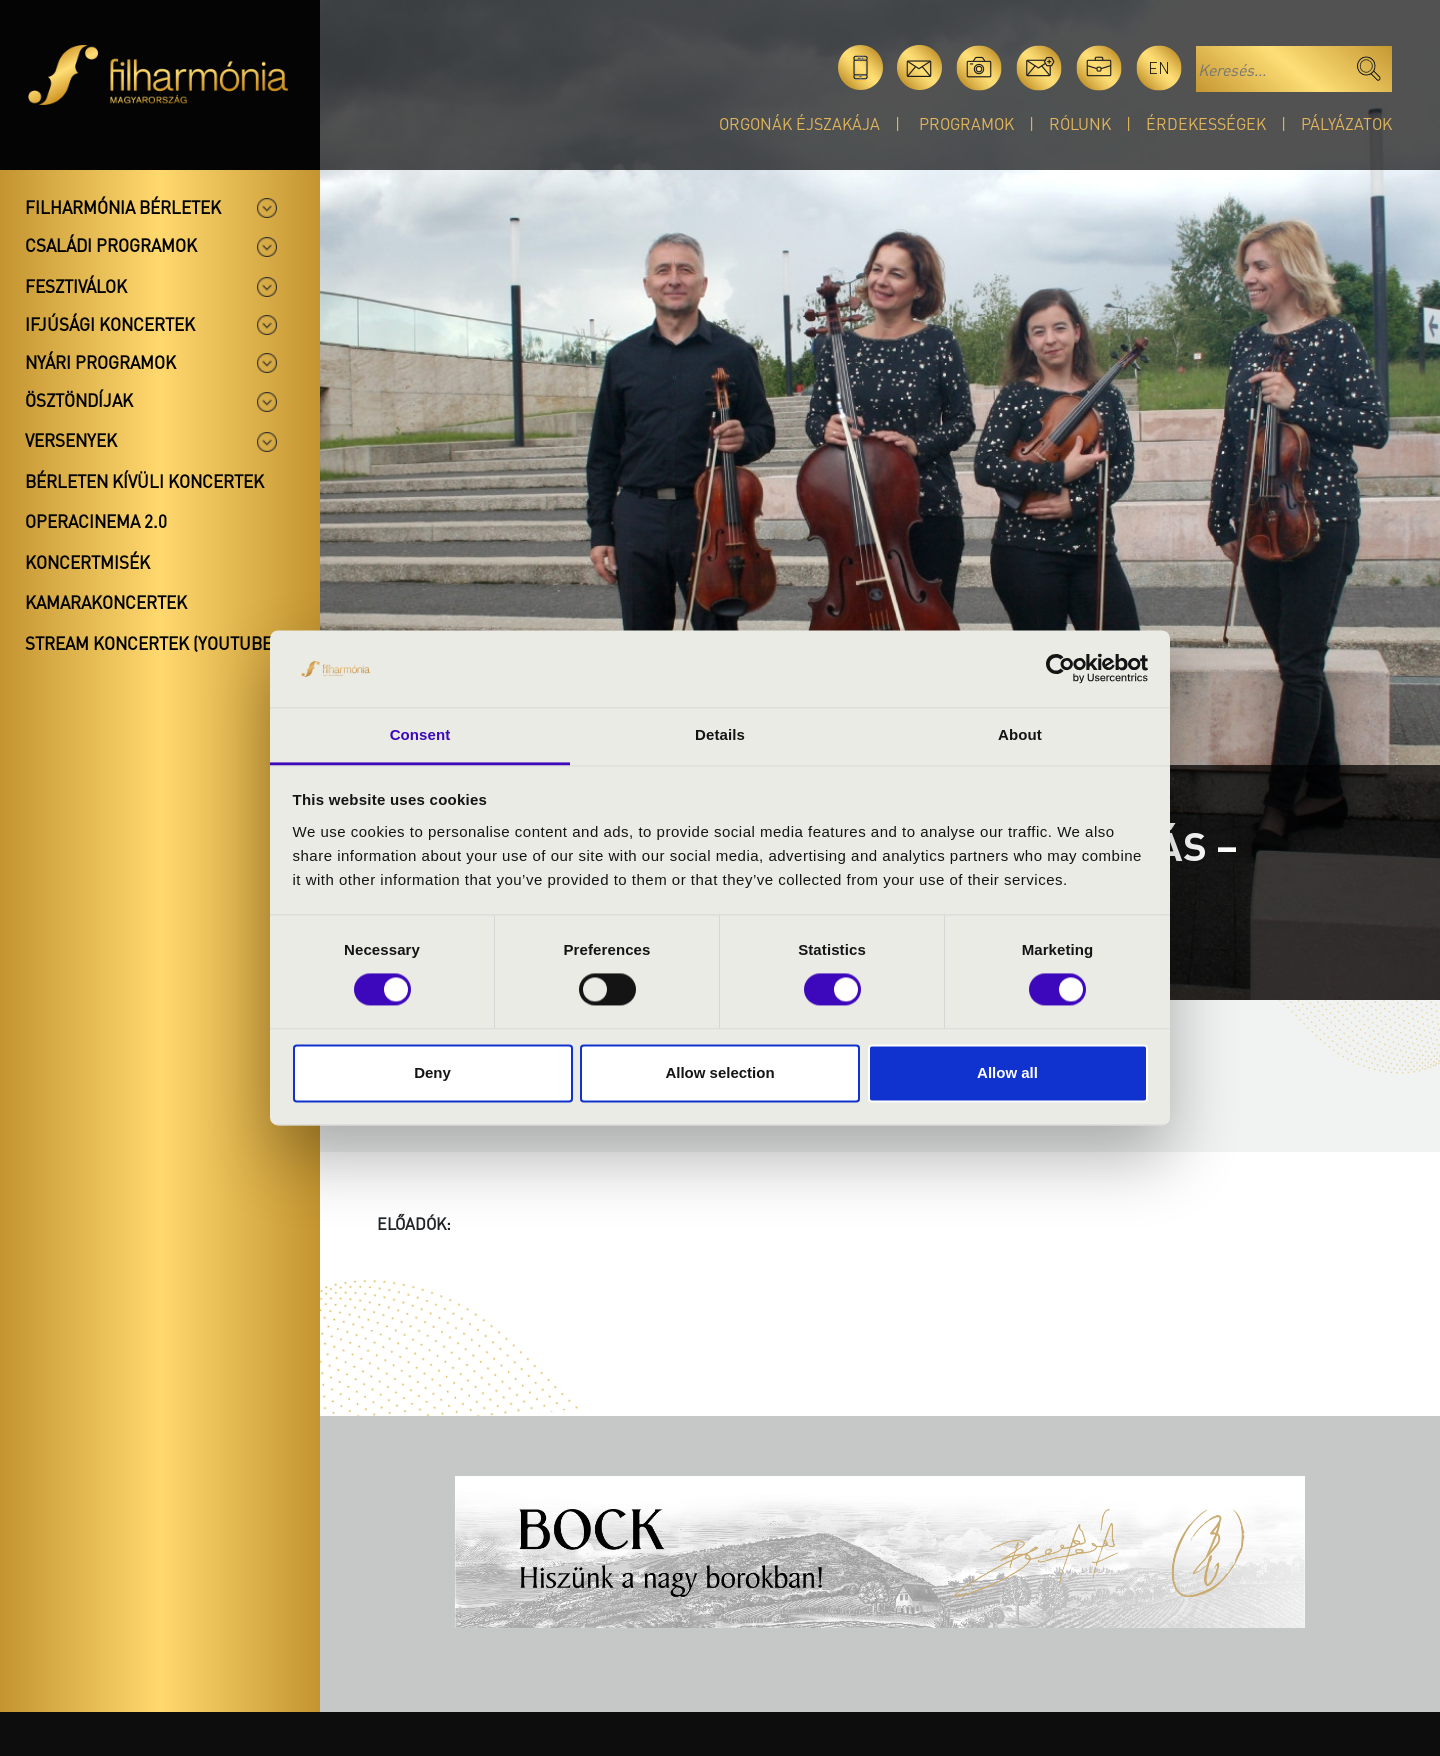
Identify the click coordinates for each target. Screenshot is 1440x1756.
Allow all (1007, 1072)
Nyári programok (100, 362)
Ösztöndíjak (79, 400)
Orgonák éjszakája (799, 123)
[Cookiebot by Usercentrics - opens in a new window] (1060, 669)
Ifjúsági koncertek (110, 324)
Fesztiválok (76, 286)
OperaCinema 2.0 (96, 521)
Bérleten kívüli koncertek (144, 481)
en (1159, 67)
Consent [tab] (420, 734)
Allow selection (719, 1072)
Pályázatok (1346, 123)
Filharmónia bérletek (123, 207)
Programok (966, 123)
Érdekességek (1206, 123)
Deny (432, 1072)
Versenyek (71, 440)
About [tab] (1020, 734)
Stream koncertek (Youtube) (151, 643)
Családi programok (111, 245)
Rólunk (1080, 123)
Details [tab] (720, 734)
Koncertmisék (87, 562)
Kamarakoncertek (106, 602)
